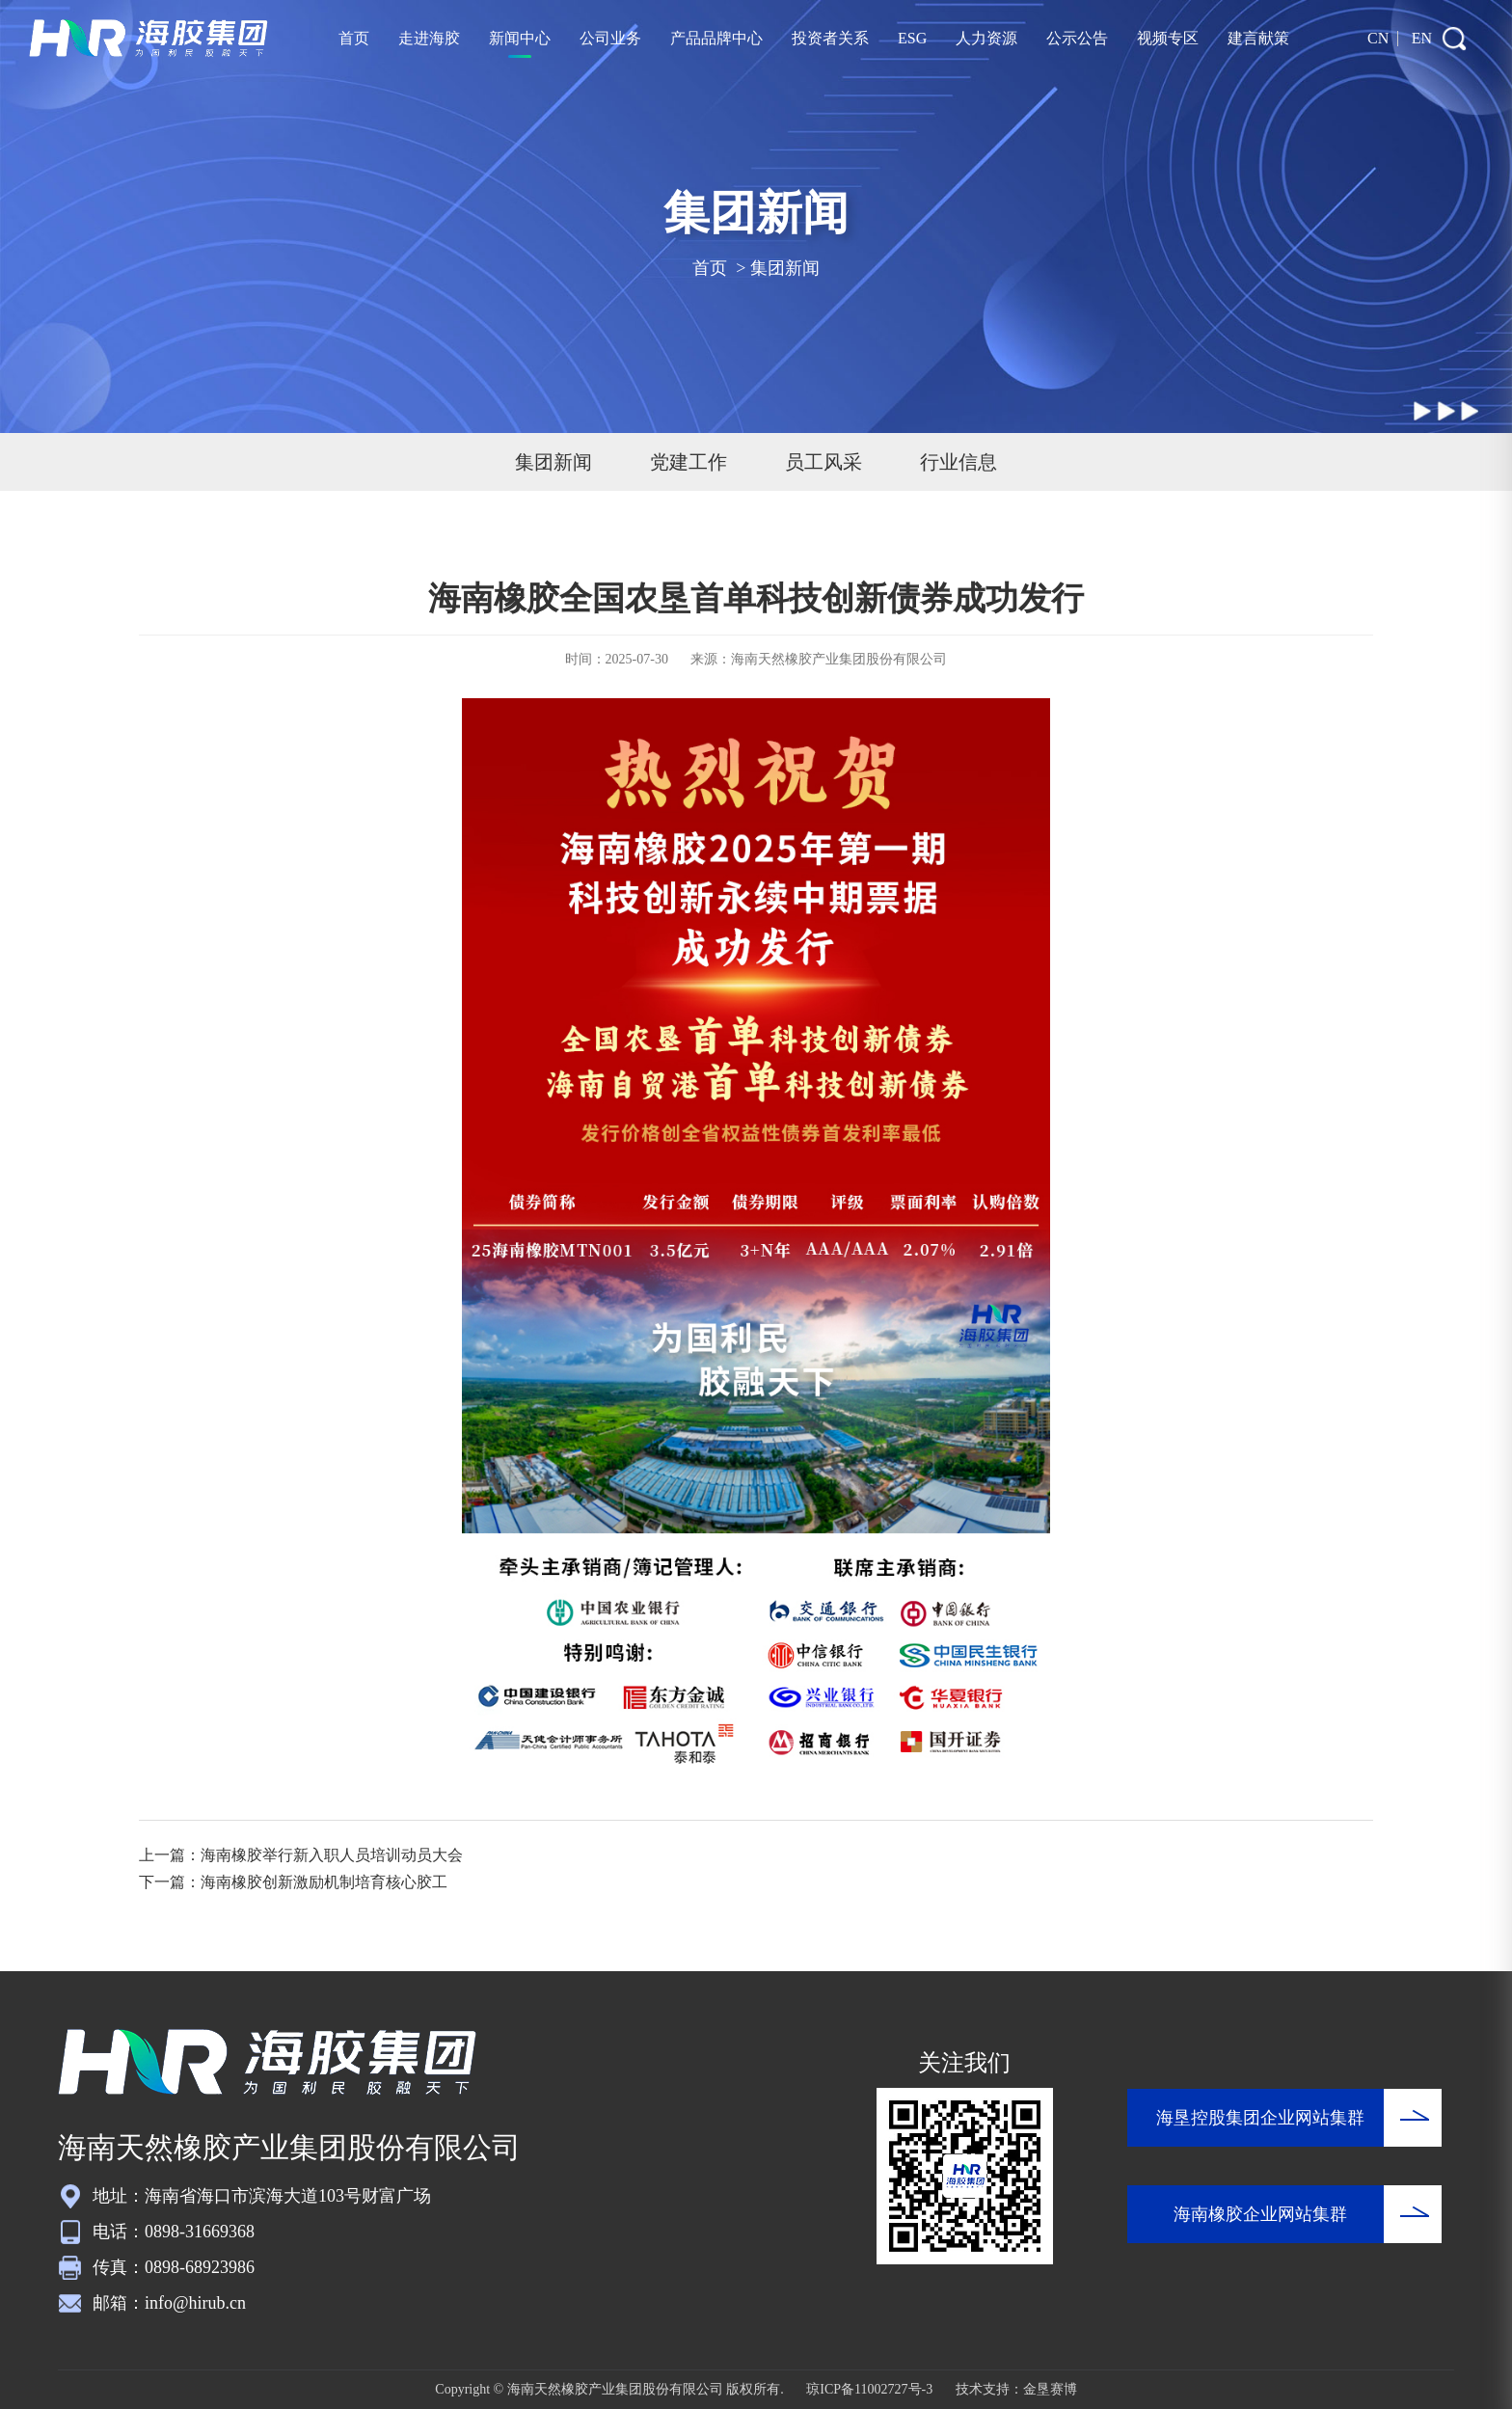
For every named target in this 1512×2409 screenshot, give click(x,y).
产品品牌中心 (716, 38)
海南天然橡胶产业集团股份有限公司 (839, 659)
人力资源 (986, 38)
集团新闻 (785, 268)
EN (1422, 38)
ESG (912, 38)
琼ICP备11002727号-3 (869, 2389)
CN (1378, 38)
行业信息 (958, 462)
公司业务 (610, 38)
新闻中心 (520, 38)
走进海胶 (429, 38)
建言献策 (1258, 38)
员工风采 (823, 462)
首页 (353, 38)
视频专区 (1168, 38)
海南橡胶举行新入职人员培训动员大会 (332, 1855)
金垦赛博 (1050, 2389)
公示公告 (1077, 38)
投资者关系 (830, 38)
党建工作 (688, 462)
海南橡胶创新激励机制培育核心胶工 (324, 1882)
